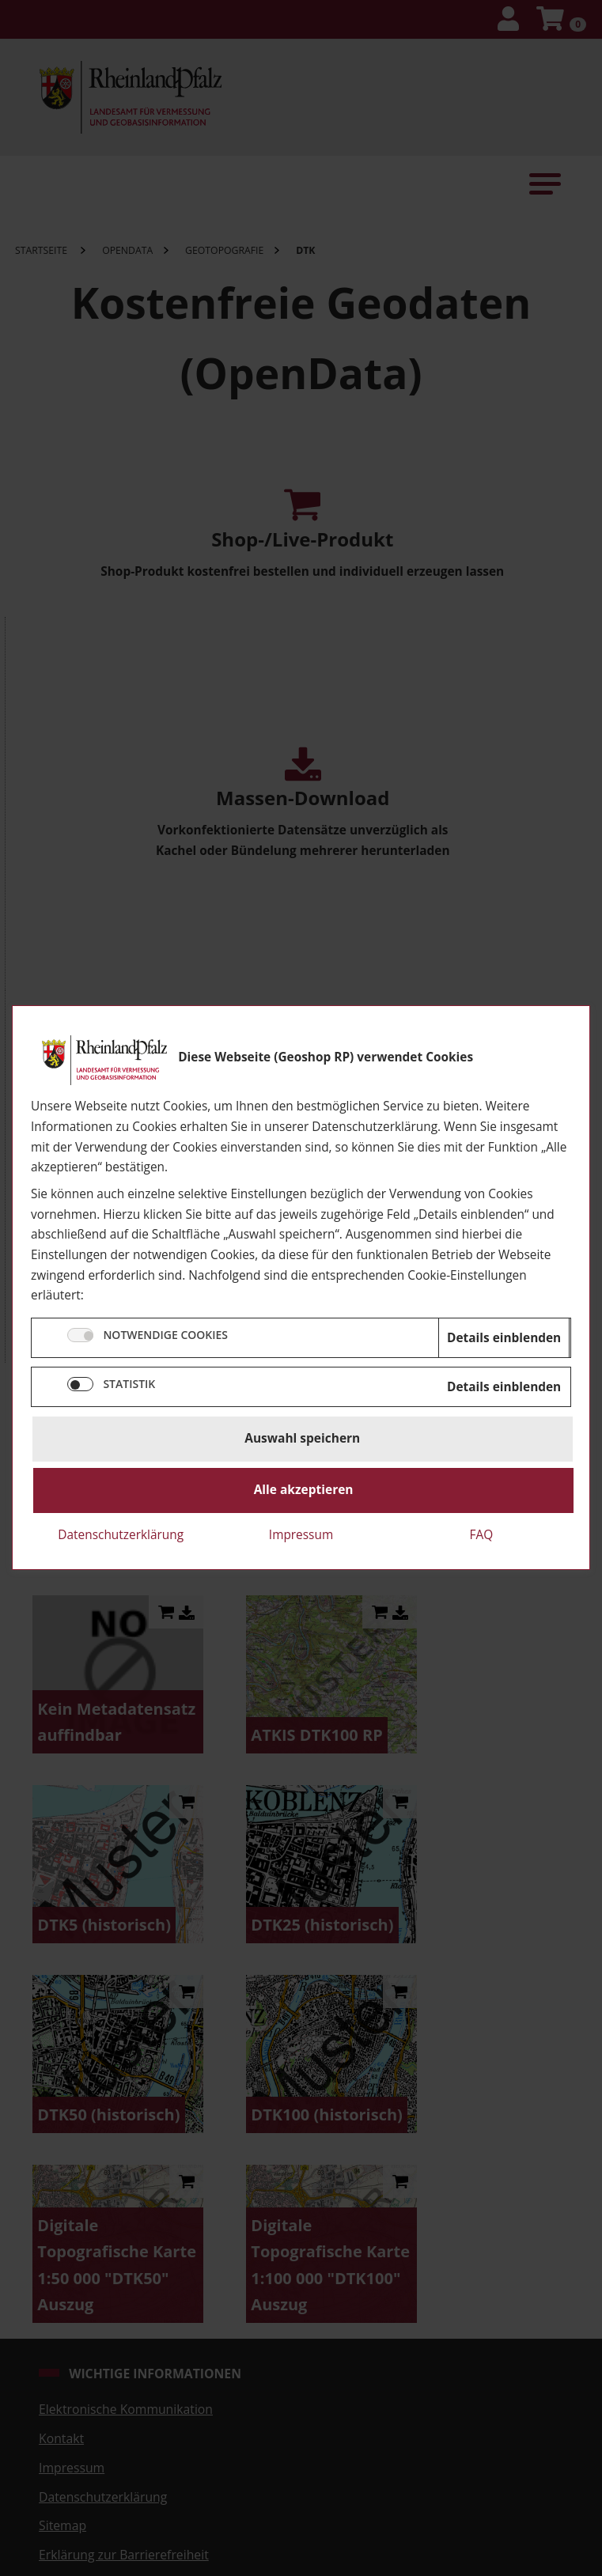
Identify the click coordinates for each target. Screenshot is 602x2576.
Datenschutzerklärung (121, 1534)
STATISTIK (129, 1384)
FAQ (481, 1534)
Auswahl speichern (302, 1438)
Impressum (301, 1534)
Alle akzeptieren (304, 1490)
